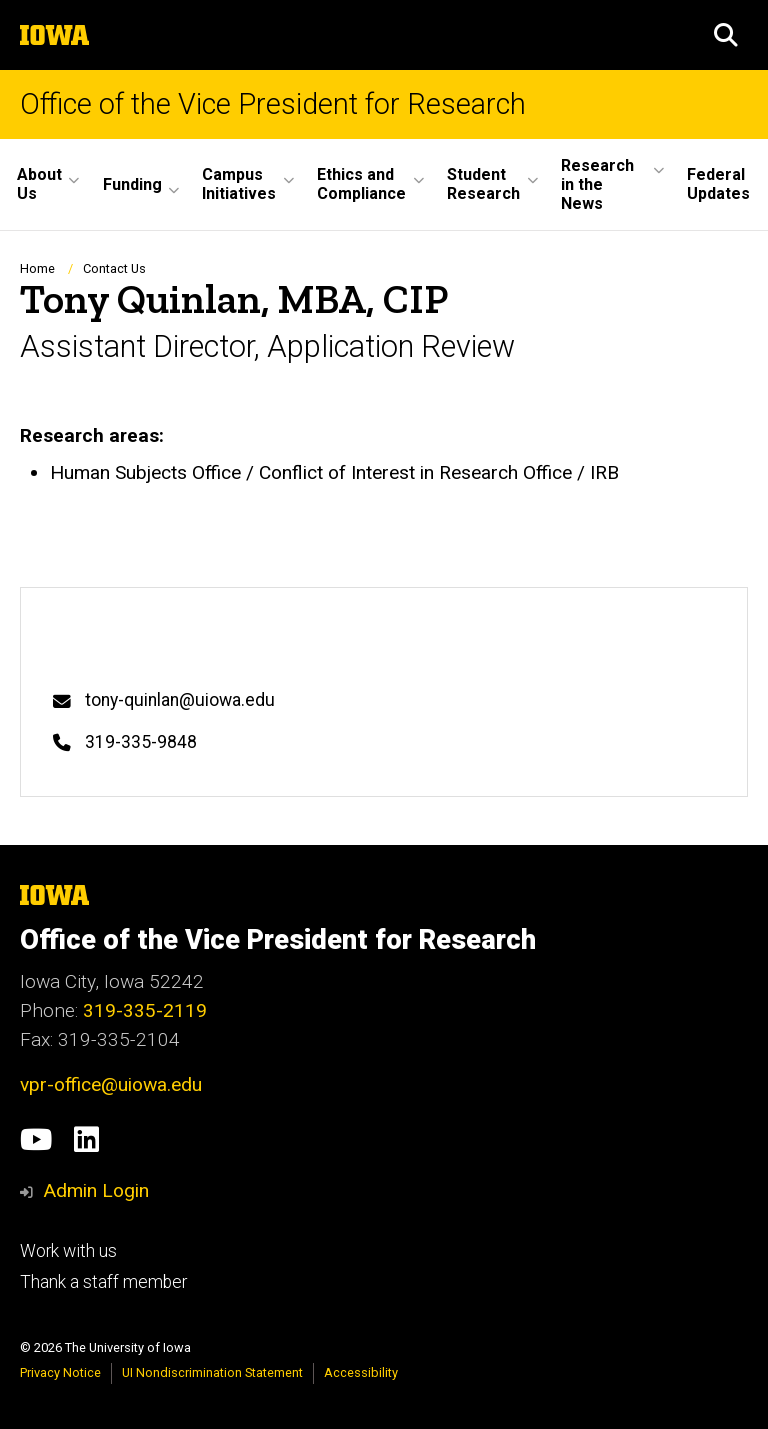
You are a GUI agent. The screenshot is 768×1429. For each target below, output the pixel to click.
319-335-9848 (141, 742)
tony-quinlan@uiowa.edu (180, 700)
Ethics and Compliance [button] (361, 184)
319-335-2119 (145, 1010)
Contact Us (114, 268)
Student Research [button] (483, 184)
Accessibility (361, 1372)
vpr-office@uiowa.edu (111, 1084)
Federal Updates (718, 184)
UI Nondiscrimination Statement (212, 1372)
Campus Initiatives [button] (239, 184)
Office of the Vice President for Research (273, 104)
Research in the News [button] (597, 184)
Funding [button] (132, 184)
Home (37, 268)
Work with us (68, 1251)
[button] (726, 35)
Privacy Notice (60, 1372)
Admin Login (96, 1190)
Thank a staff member (103, 1282)
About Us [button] (39, 184)
